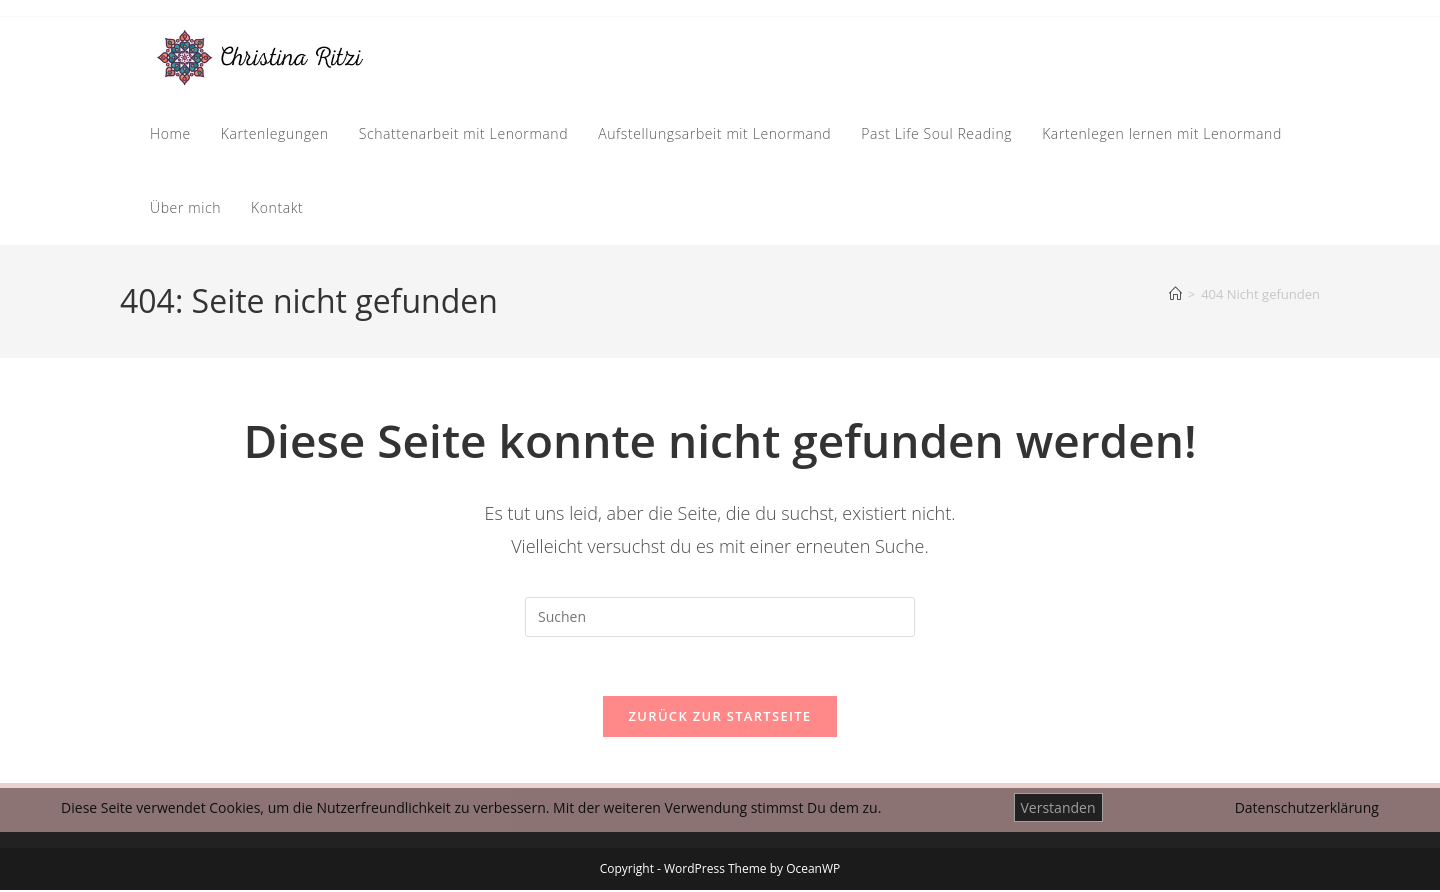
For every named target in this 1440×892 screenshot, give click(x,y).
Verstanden (1058, 807)
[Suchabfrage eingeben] (720, 617)
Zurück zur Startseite (720, 718)
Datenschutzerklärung (1307, 807)
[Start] (1175, 294)
